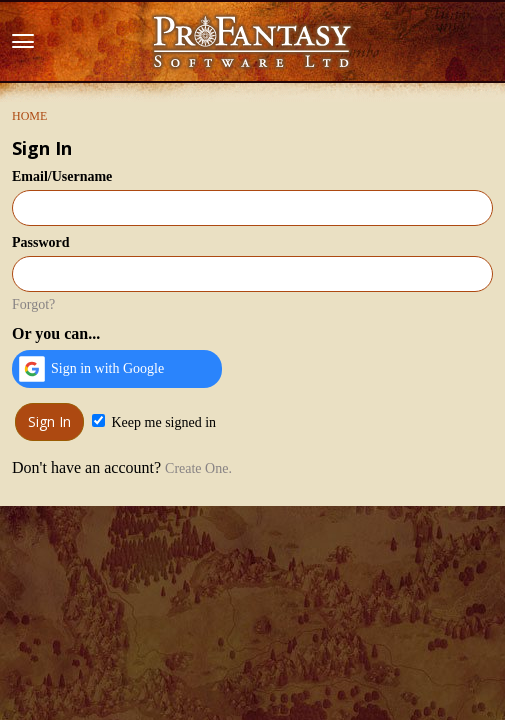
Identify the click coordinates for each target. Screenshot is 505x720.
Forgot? (33, 304)
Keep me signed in (154, 422)
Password (41, 242)
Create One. (198, 468)
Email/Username (62, 176)
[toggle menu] (23, 42)
